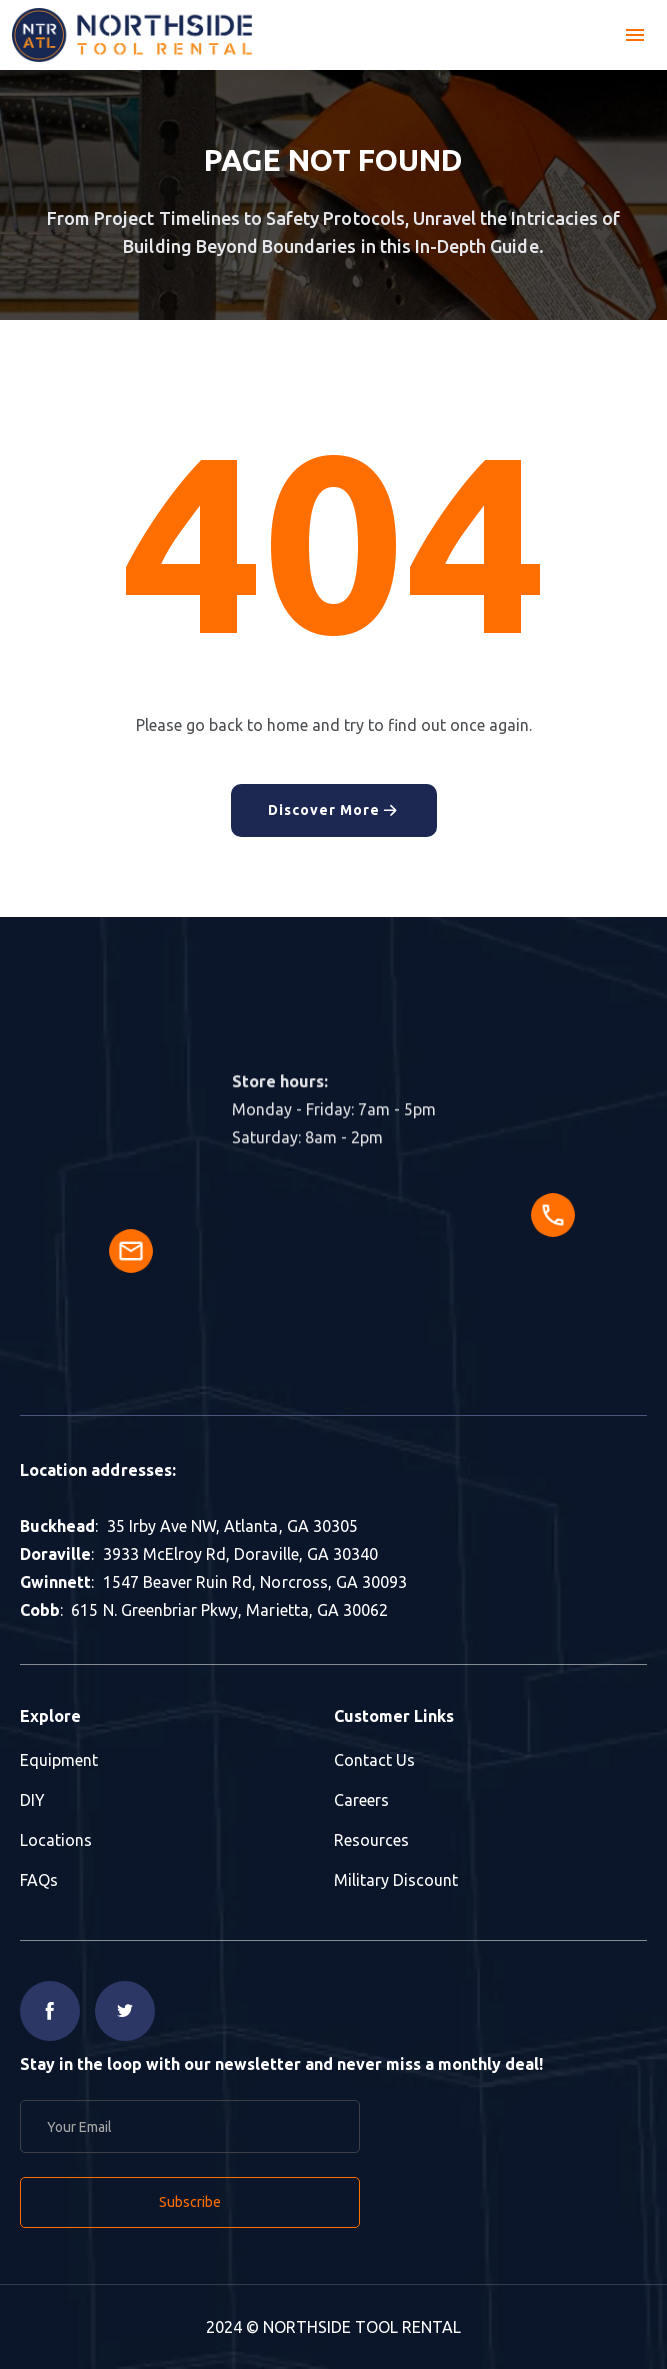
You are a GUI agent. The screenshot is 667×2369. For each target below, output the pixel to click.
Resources (371, 1840)
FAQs (39, 1880)
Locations (56, 1840)
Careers (361, 1800)
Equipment (59, 1760)
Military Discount (396, 1880)
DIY (32, 1800)
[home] (132, 35)
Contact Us (374, 1760)
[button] (635, 35)
